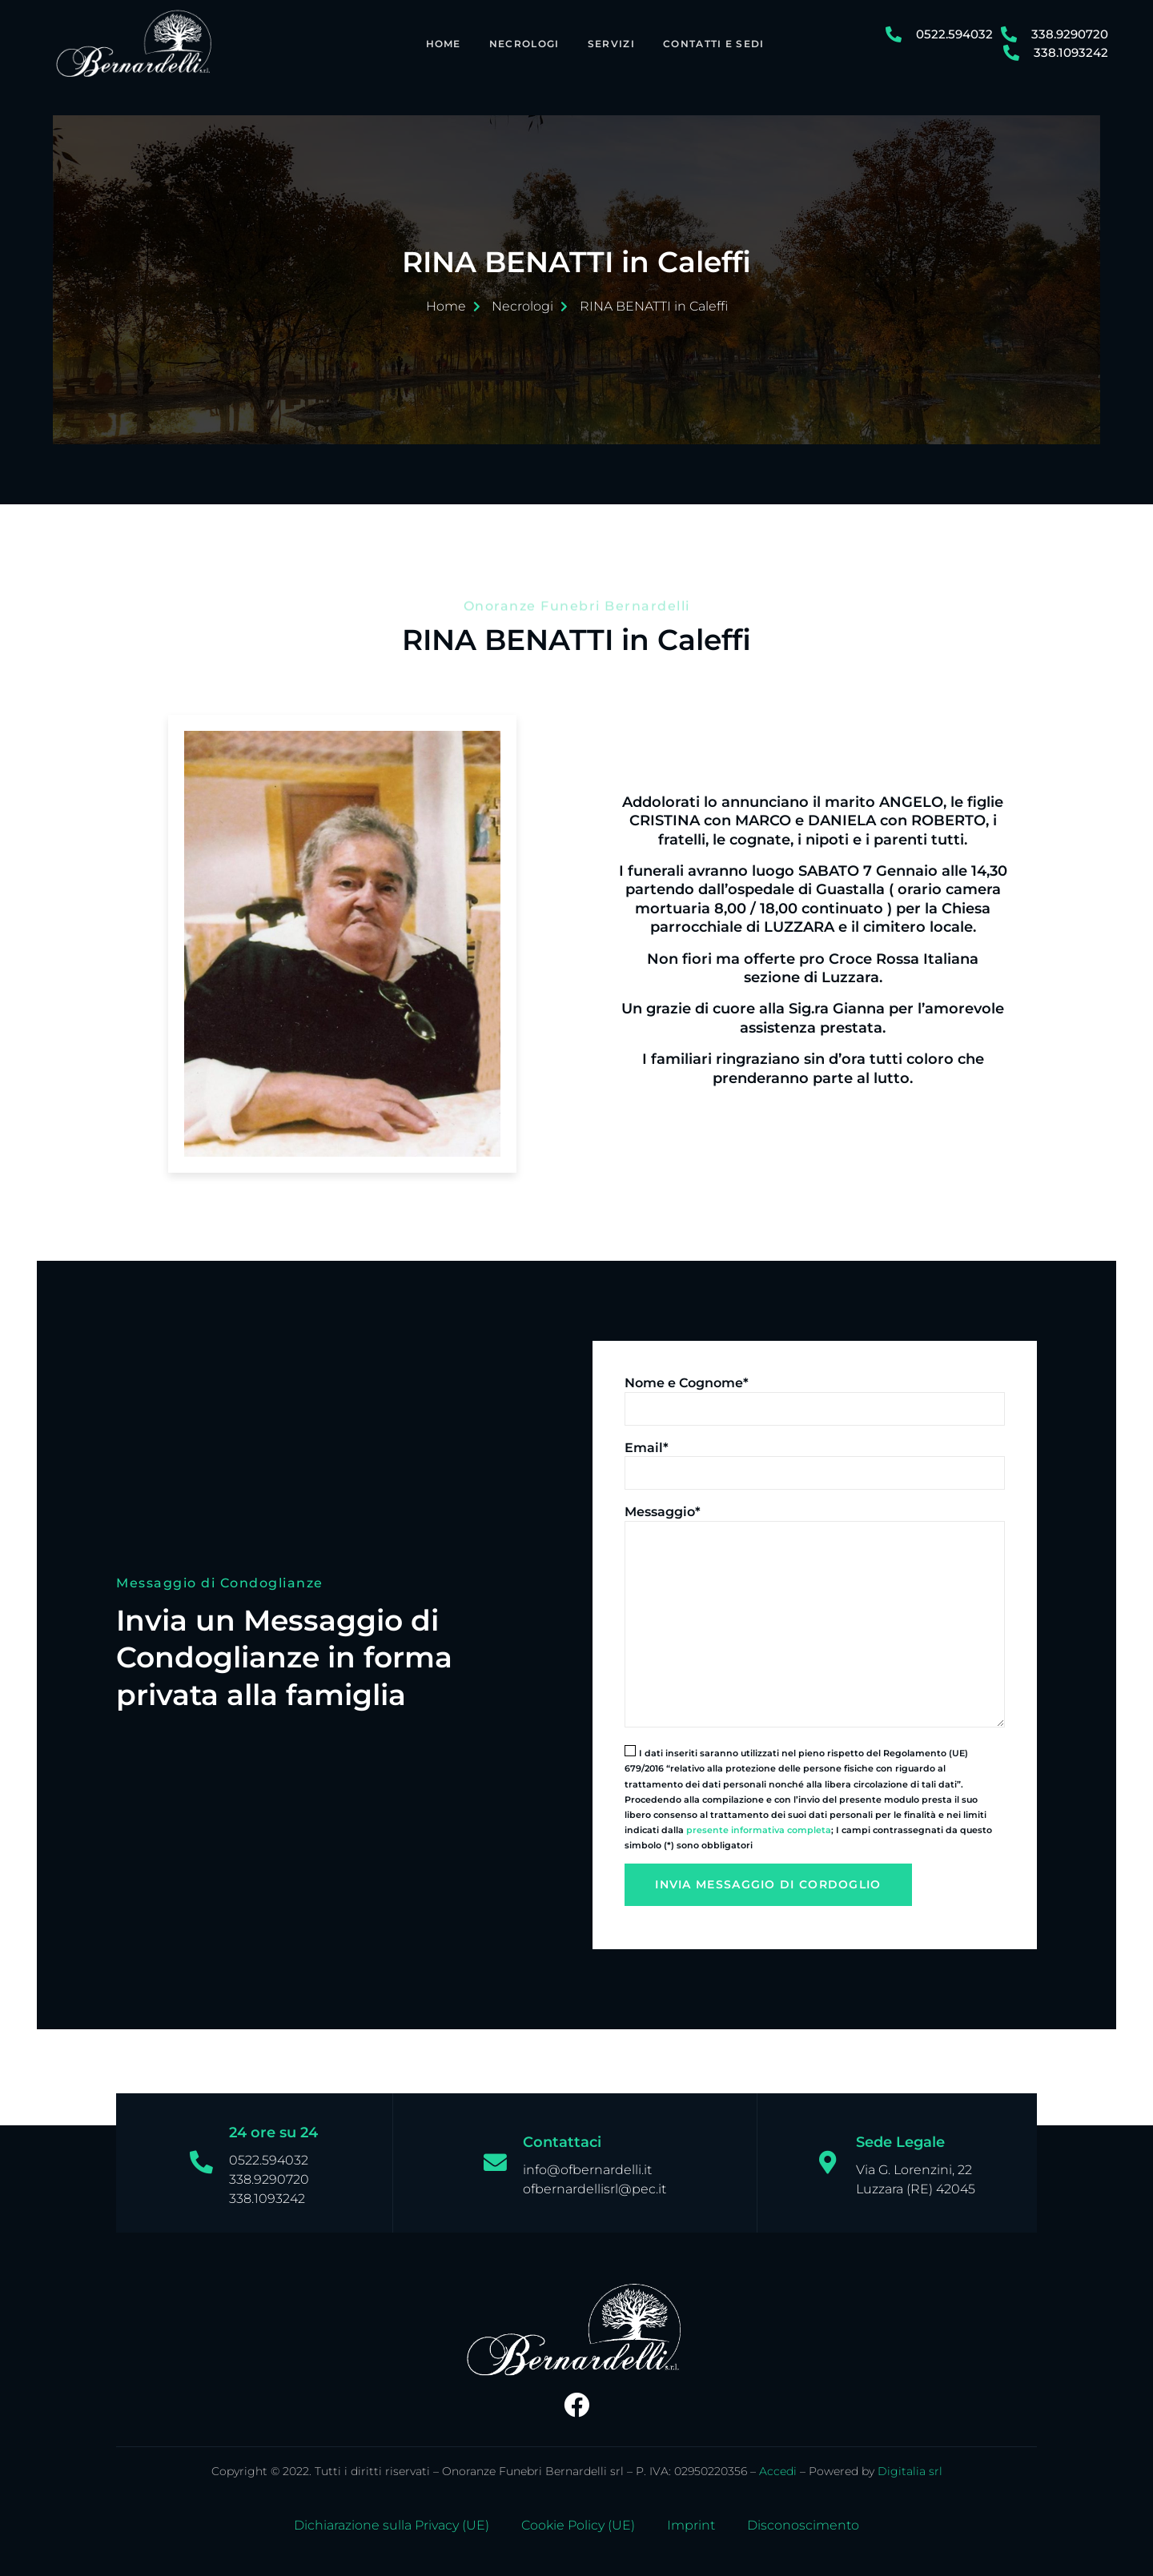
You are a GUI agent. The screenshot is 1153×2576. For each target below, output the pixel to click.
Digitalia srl (910, 2462)
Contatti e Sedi (711, 43)
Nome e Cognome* (687, 1374)
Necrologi (520, 43)
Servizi (608, 43)
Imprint (691, 2517)
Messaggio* (663, 1503)
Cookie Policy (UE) (578, 2517)
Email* (647, 1438)
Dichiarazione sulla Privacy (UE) (391, 2517)
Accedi (778, 2462)
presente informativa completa (758, 1821)
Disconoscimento (803, 2517)
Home (438, 43)
